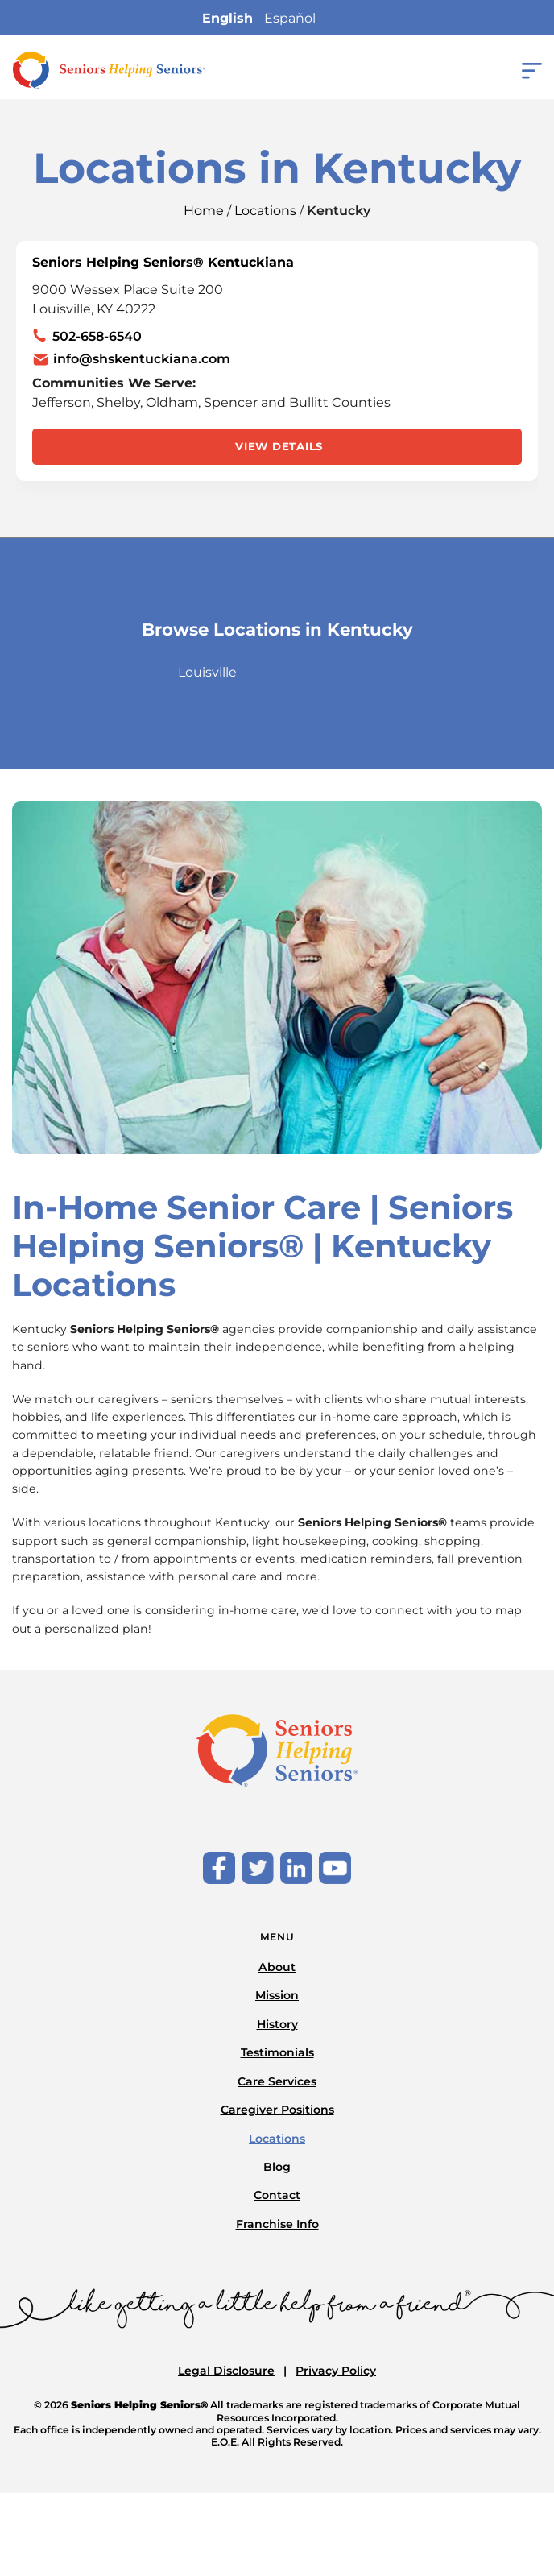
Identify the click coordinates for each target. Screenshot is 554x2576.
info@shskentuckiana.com (141, 359)
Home (204, 210)
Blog (277, 2167)
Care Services (277, 2081)
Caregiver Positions (277, 2109)
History (277, 2024)
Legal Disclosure (226, 2370)
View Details (279, 446)
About (277, 1967)
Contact (277, 2195)
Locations (265, 210)
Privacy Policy (336, 2370)
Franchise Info (277, 2224)
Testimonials (277, 2052)
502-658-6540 (97, 336)
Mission (277, 1995)
